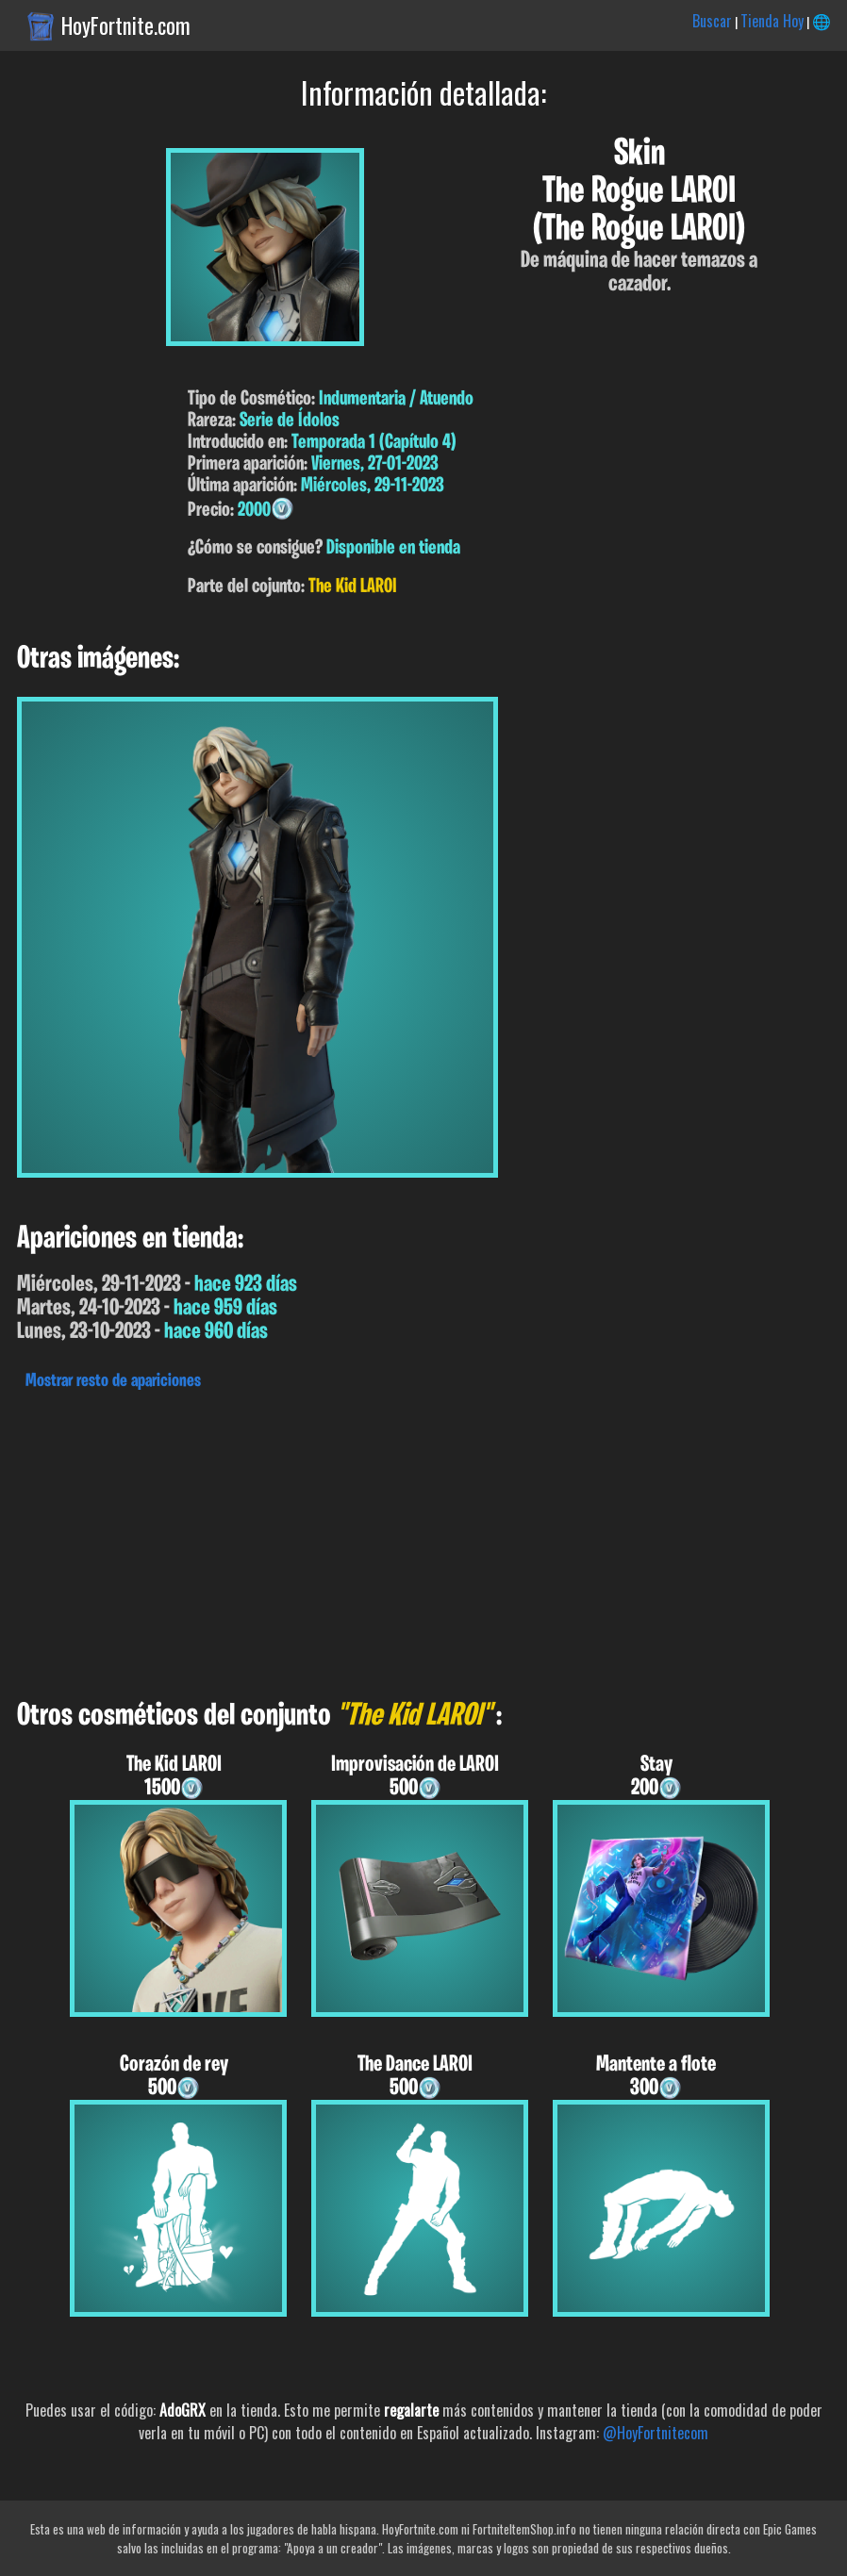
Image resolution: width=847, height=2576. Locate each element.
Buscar (712, 20)
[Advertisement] (423, 1540)
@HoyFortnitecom (655, 2432)
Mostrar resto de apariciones (113, 1381)
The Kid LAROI (352, 587)
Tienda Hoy (772, 20)
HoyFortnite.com (126, 25)
